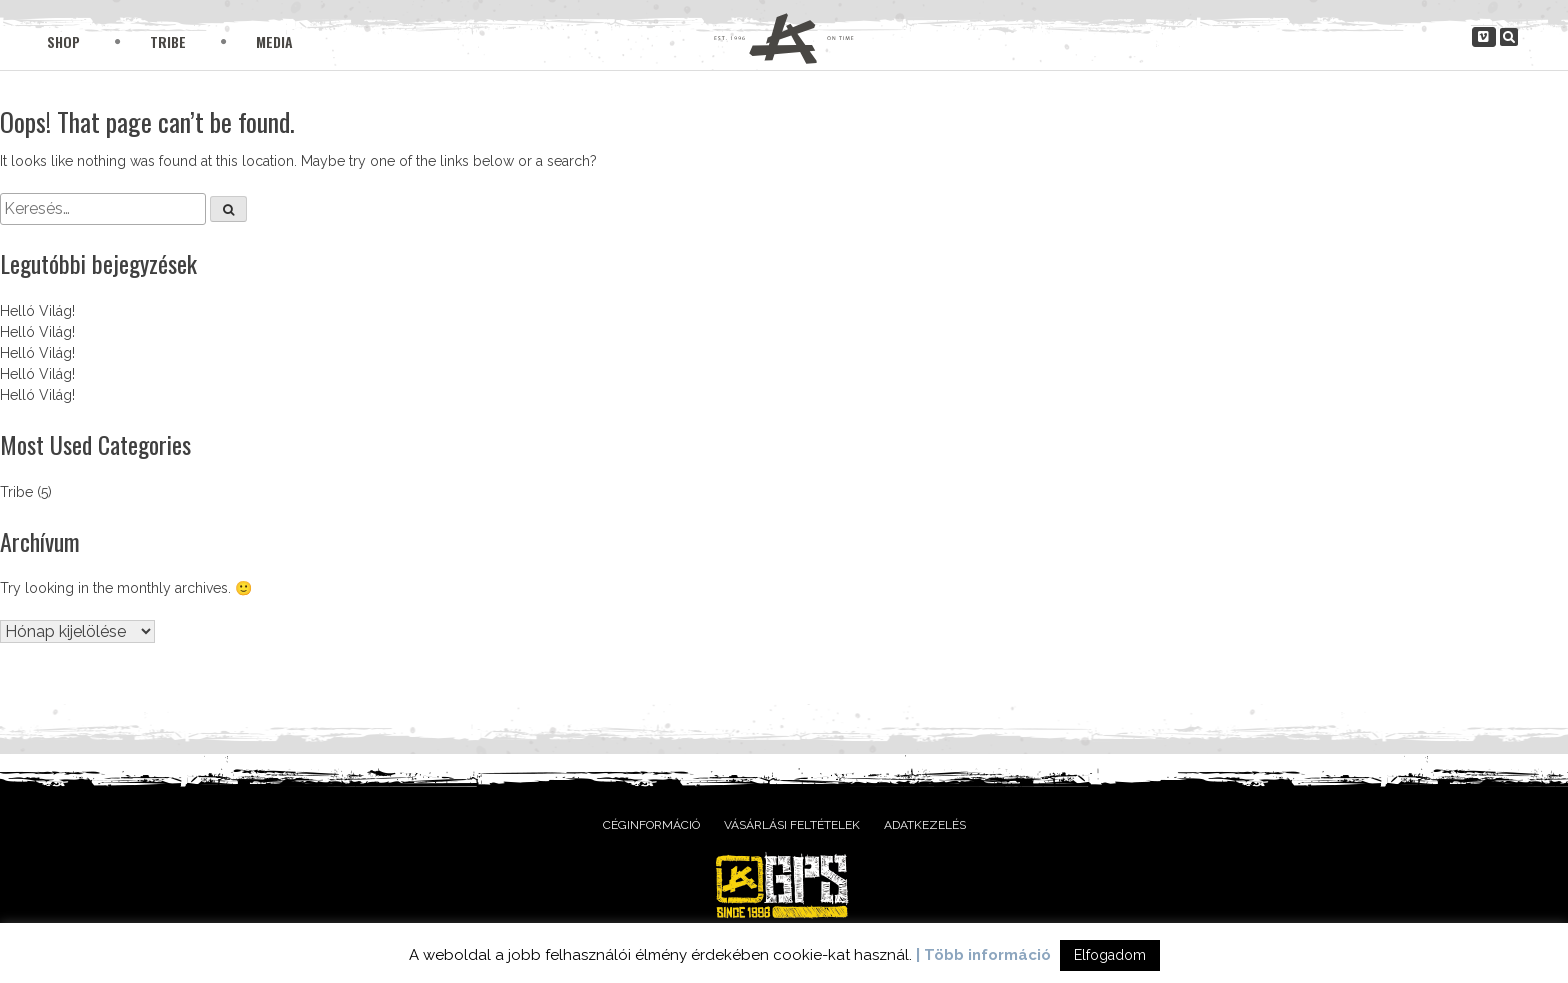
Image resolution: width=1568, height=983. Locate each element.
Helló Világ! (37, 311)
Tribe (168, 41)
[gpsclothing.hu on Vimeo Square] (1484, 37)
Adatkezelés (925, 825)
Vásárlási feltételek (792, 825)
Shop (63, 41)
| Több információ (983, 955)
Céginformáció (651, 825)
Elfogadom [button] (1110, 955)
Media (274, 41)
